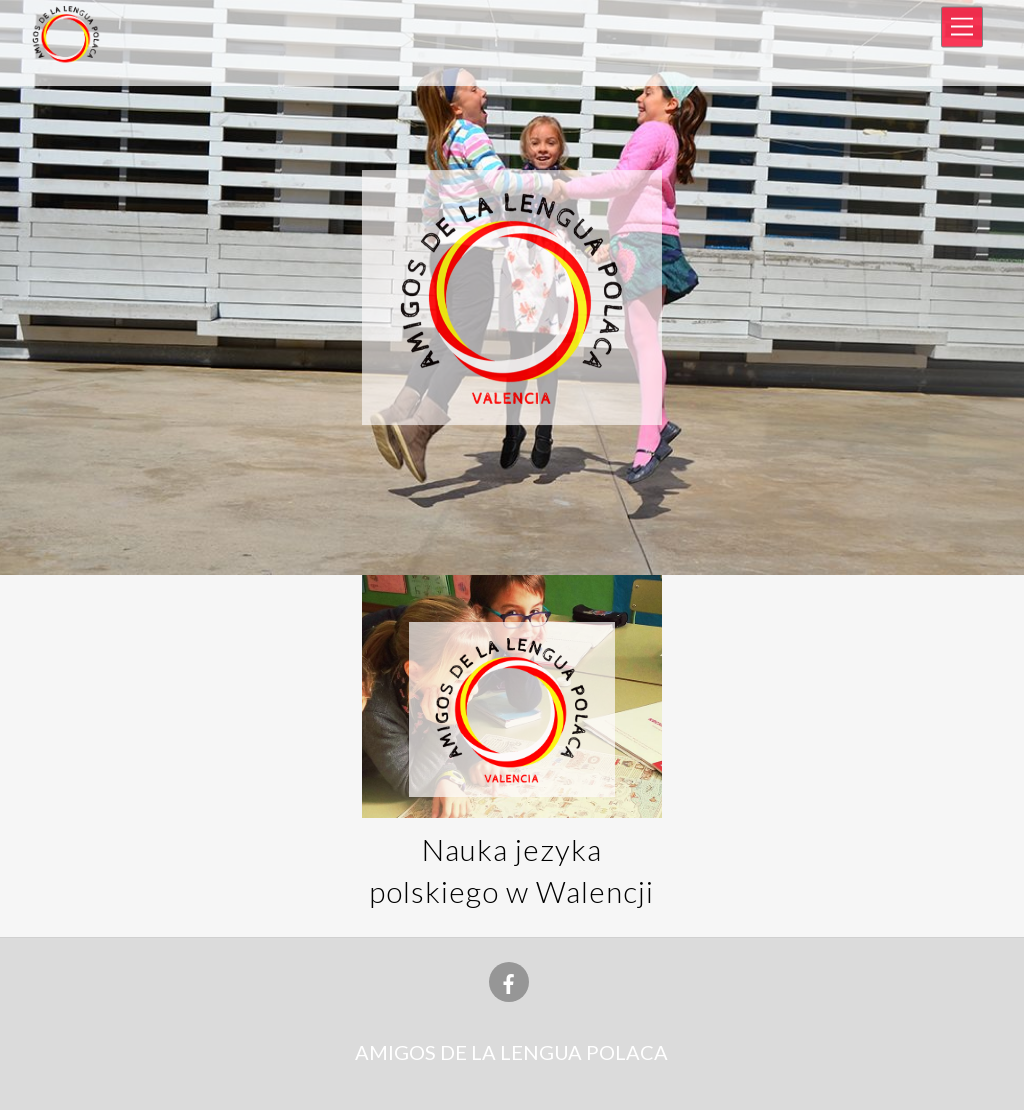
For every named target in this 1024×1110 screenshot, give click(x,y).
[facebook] (509, 979)
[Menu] (962, 27)
